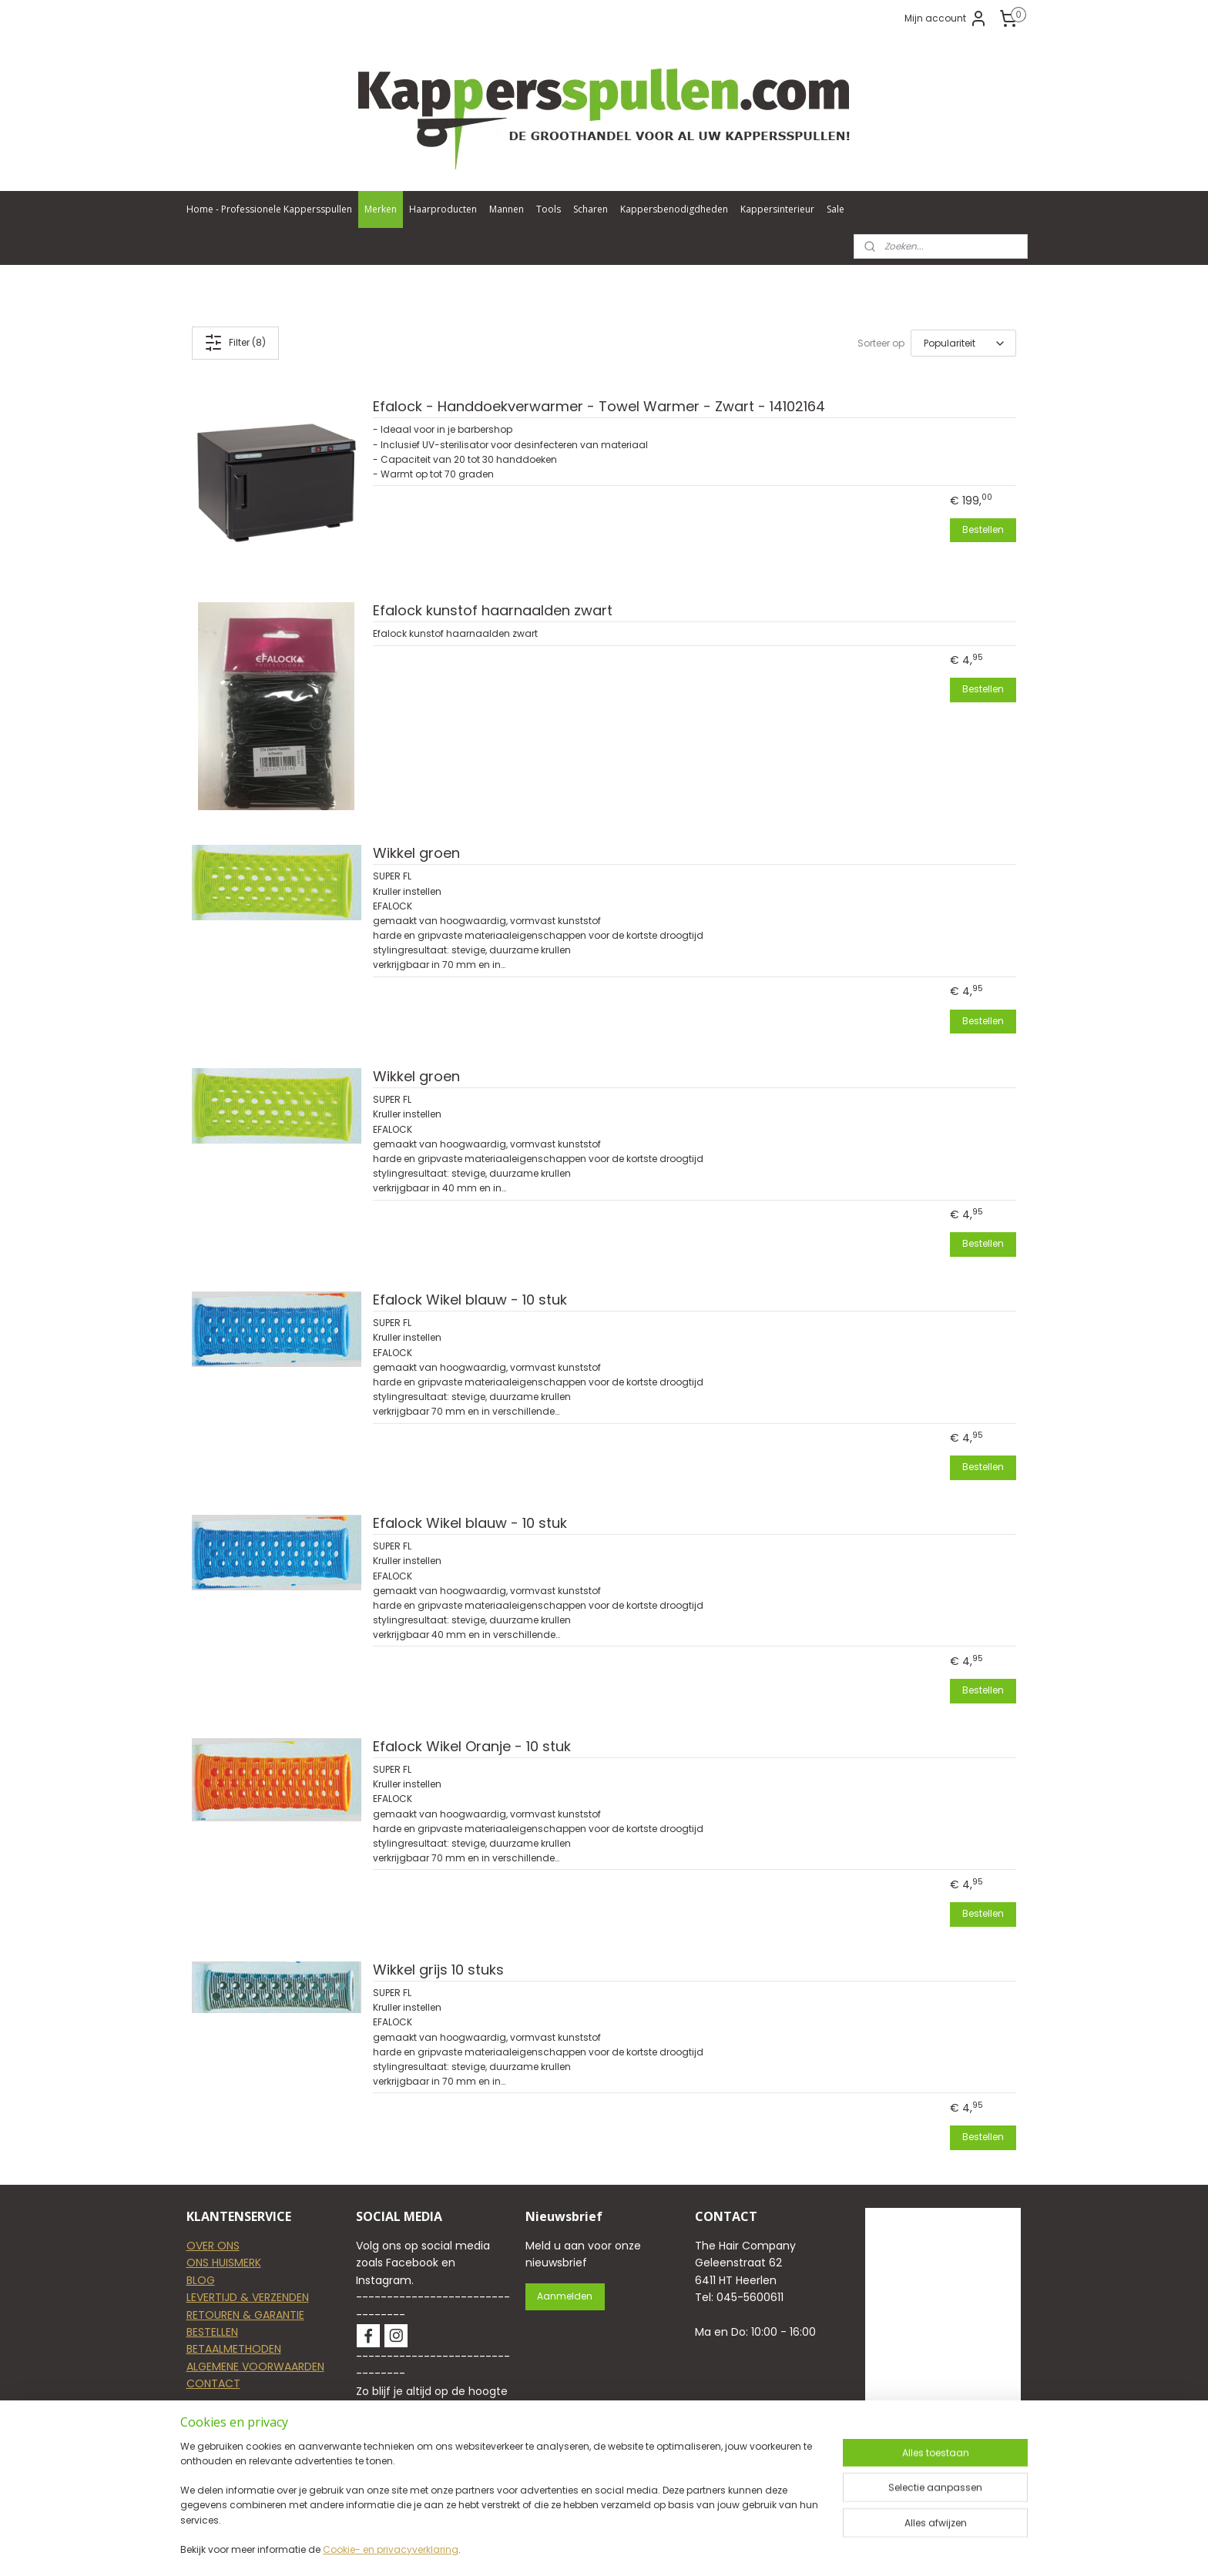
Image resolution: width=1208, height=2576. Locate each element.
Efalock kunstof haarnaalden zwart (492, 611)
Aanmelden (564, 2296)
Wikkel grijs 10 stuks (438, 1970)
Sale (835, 209)
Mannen (506, 209)
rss (706, 2547)
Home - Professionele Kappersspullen (269, 209)
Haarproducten (443, 209)
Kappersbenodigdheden (674, 209)
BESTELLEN (212, 2332)
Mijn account (946, 18)
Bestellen (983, 529)
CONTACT (213, 2383)
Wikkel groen (416, 854)
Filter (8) (236, 342)
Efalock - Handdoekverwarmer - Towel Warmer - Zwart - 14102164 (599, 407)
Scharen (590, 209)
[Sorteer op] (963, 343)
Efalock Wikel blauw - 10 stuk (470, 1300)
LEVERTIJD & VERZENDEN (247, 2297)
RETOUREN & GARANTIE (245, 2315)
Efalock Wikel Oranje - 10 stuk (472, 1747)
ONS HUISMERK (223, 2262)
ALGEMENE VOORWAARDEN (255, 2366)
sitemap (674, 2547)
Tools (548, 209)
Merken (380, 209)
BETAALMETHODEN (233, 2349)
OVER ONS (213, 2245)
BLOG (200, 2280)
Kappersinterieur (777, 209)
